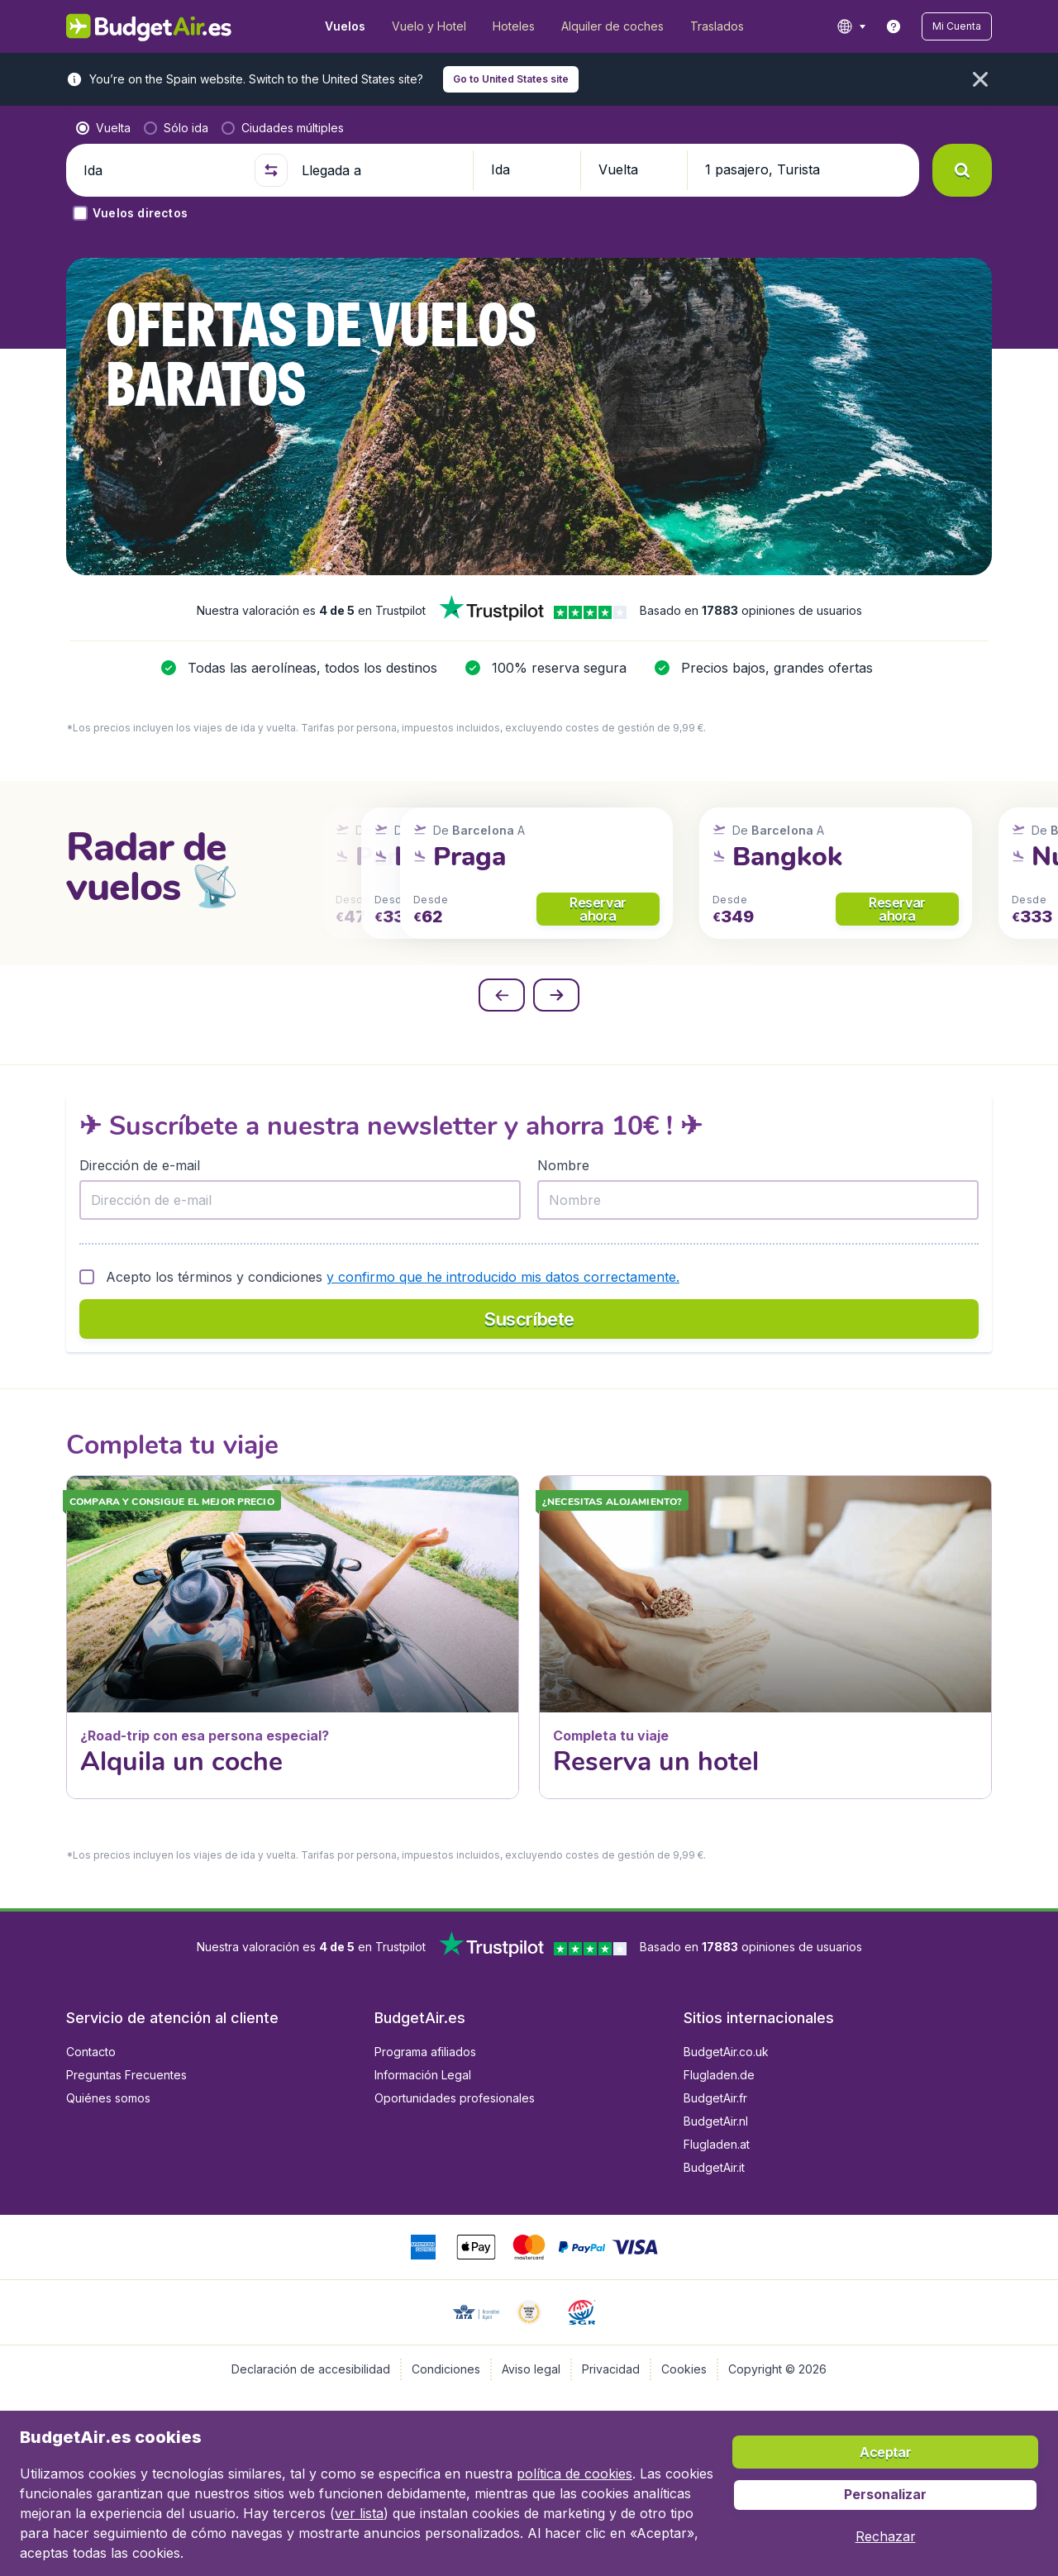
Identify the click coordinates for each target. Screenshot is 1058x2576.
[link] (893, 26)
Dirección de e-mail (139, 1165)
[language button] (850, 26)
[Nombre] (758, 1200)
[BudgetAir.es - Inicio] (149, 26)
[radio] (103, 128)
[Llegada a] (380, 170)
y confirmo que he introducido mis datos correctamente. (502, 1277)
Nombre (563, 1165)
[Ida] (162, 170)
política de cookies (574, 2473)
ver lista (359, 2513)
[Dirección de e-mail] (300, 1200)
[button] (957, 26)
